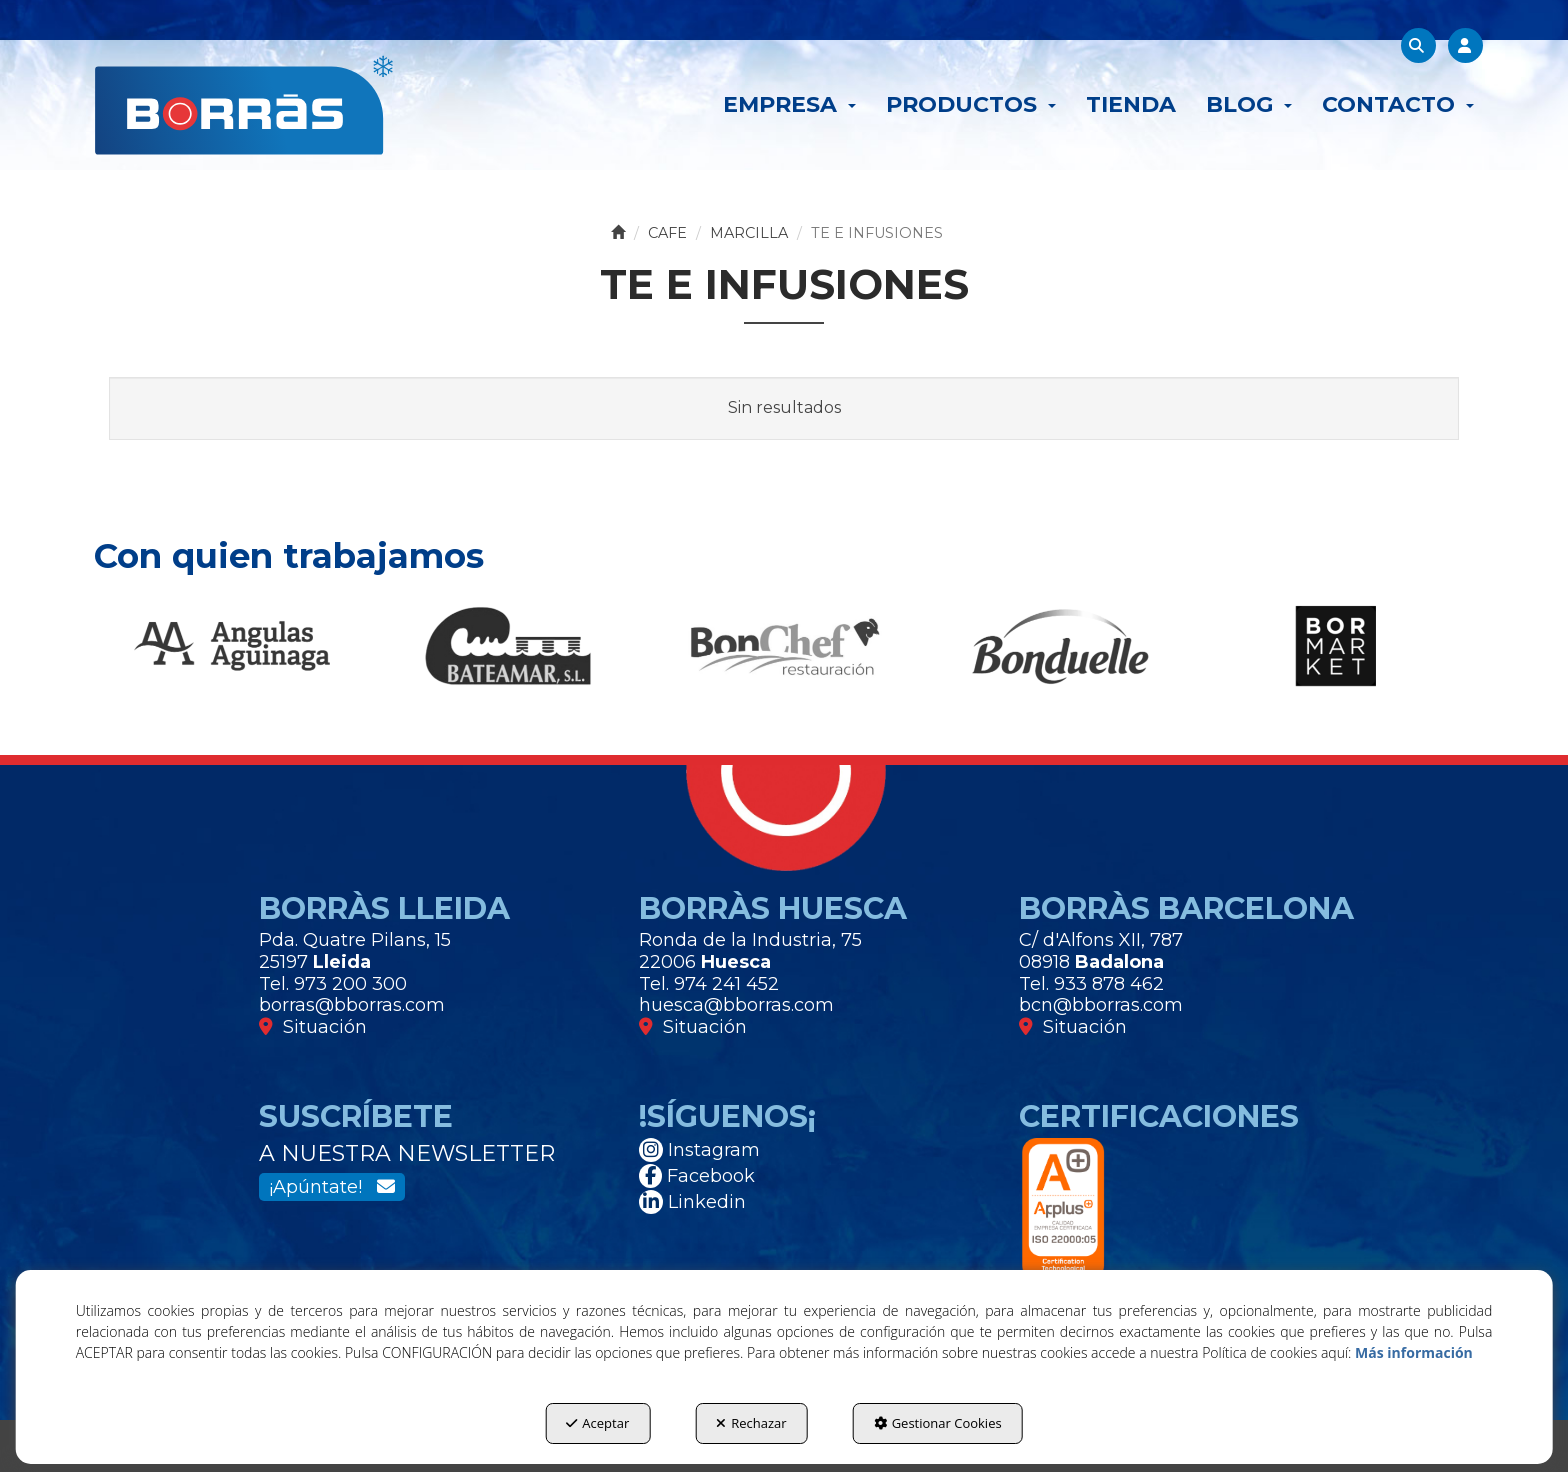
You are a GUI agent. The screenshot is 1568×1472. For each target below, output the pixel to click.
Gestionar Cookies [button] (938, 1423)
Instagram (699, 1150)
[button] (243, 105)
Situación (313, 1027)
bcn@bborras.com (1101, 1005)
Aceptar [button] (597, 1423)
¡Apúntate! (332, 1187)
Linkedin (692, 1202)
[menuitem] (789, 105)
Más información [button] (1414, 1352)
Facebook (697, 1176)
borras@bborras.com (352, 1005)
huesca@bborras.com (736, 1005)
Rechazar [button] (751, 1423)
